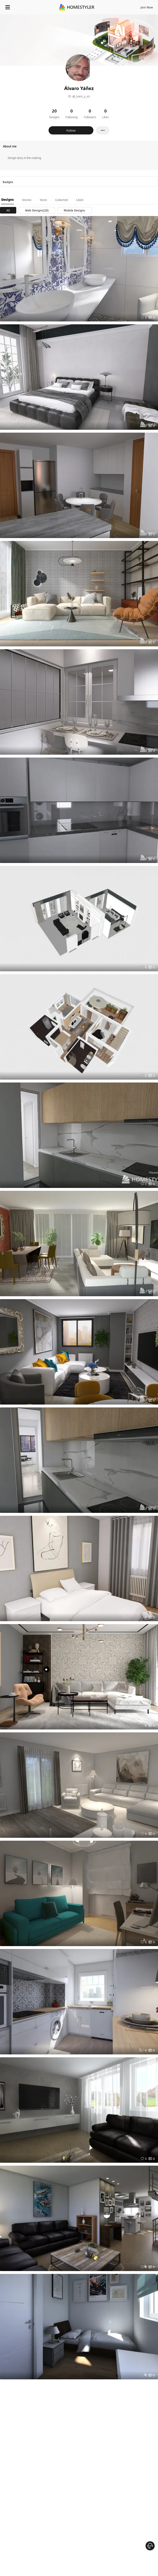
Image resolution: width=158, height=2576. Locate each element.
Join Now (147, 7)
